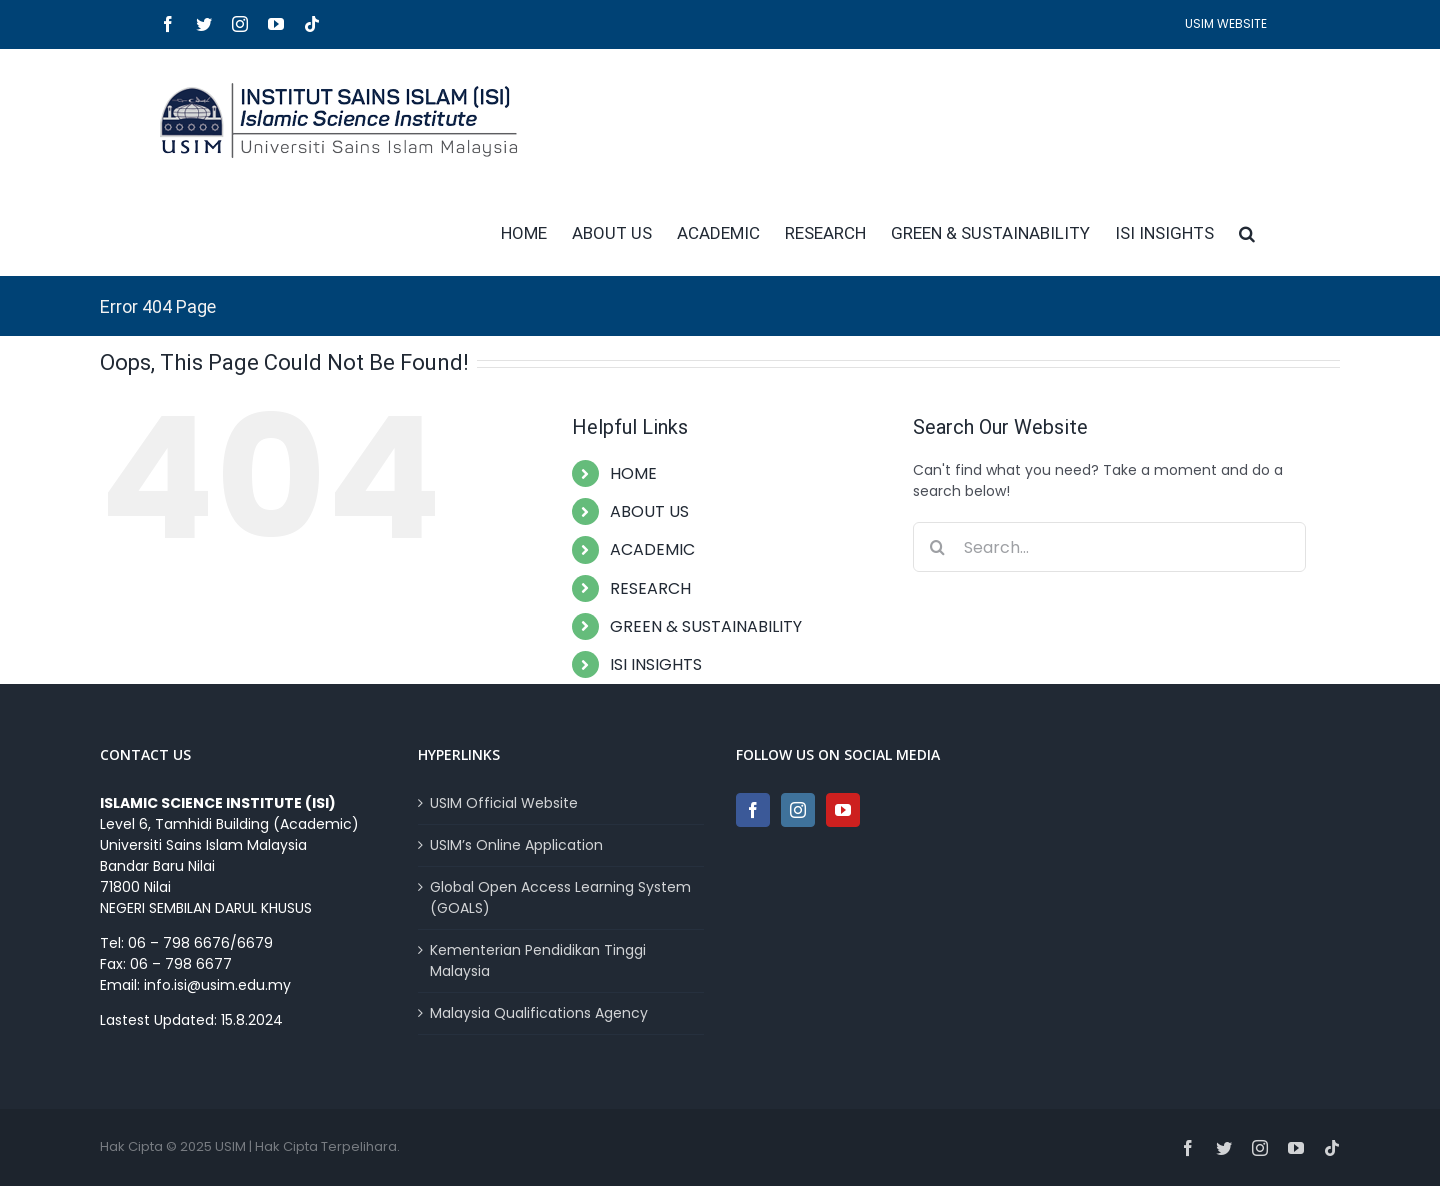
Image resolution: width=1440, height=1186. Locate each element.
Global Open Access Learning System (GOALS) (560, 897)
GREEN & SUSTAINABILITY (706, 626)
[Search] (938, 547)
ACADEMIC (652, 549)
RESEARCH (650, 588)
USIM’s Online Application (516, 845)
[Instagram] (798, 810)
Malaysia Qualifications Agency (539, 1013)
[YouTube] (843, 810)
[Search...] (1109, 547)
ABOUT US (649, 511)
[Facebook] (753, 810)
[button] (1247, 233)
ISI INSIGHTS (656, 664)
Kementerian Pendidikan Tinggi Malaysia (538, 960)
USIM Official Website (504, 803)
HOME (633, 473)
